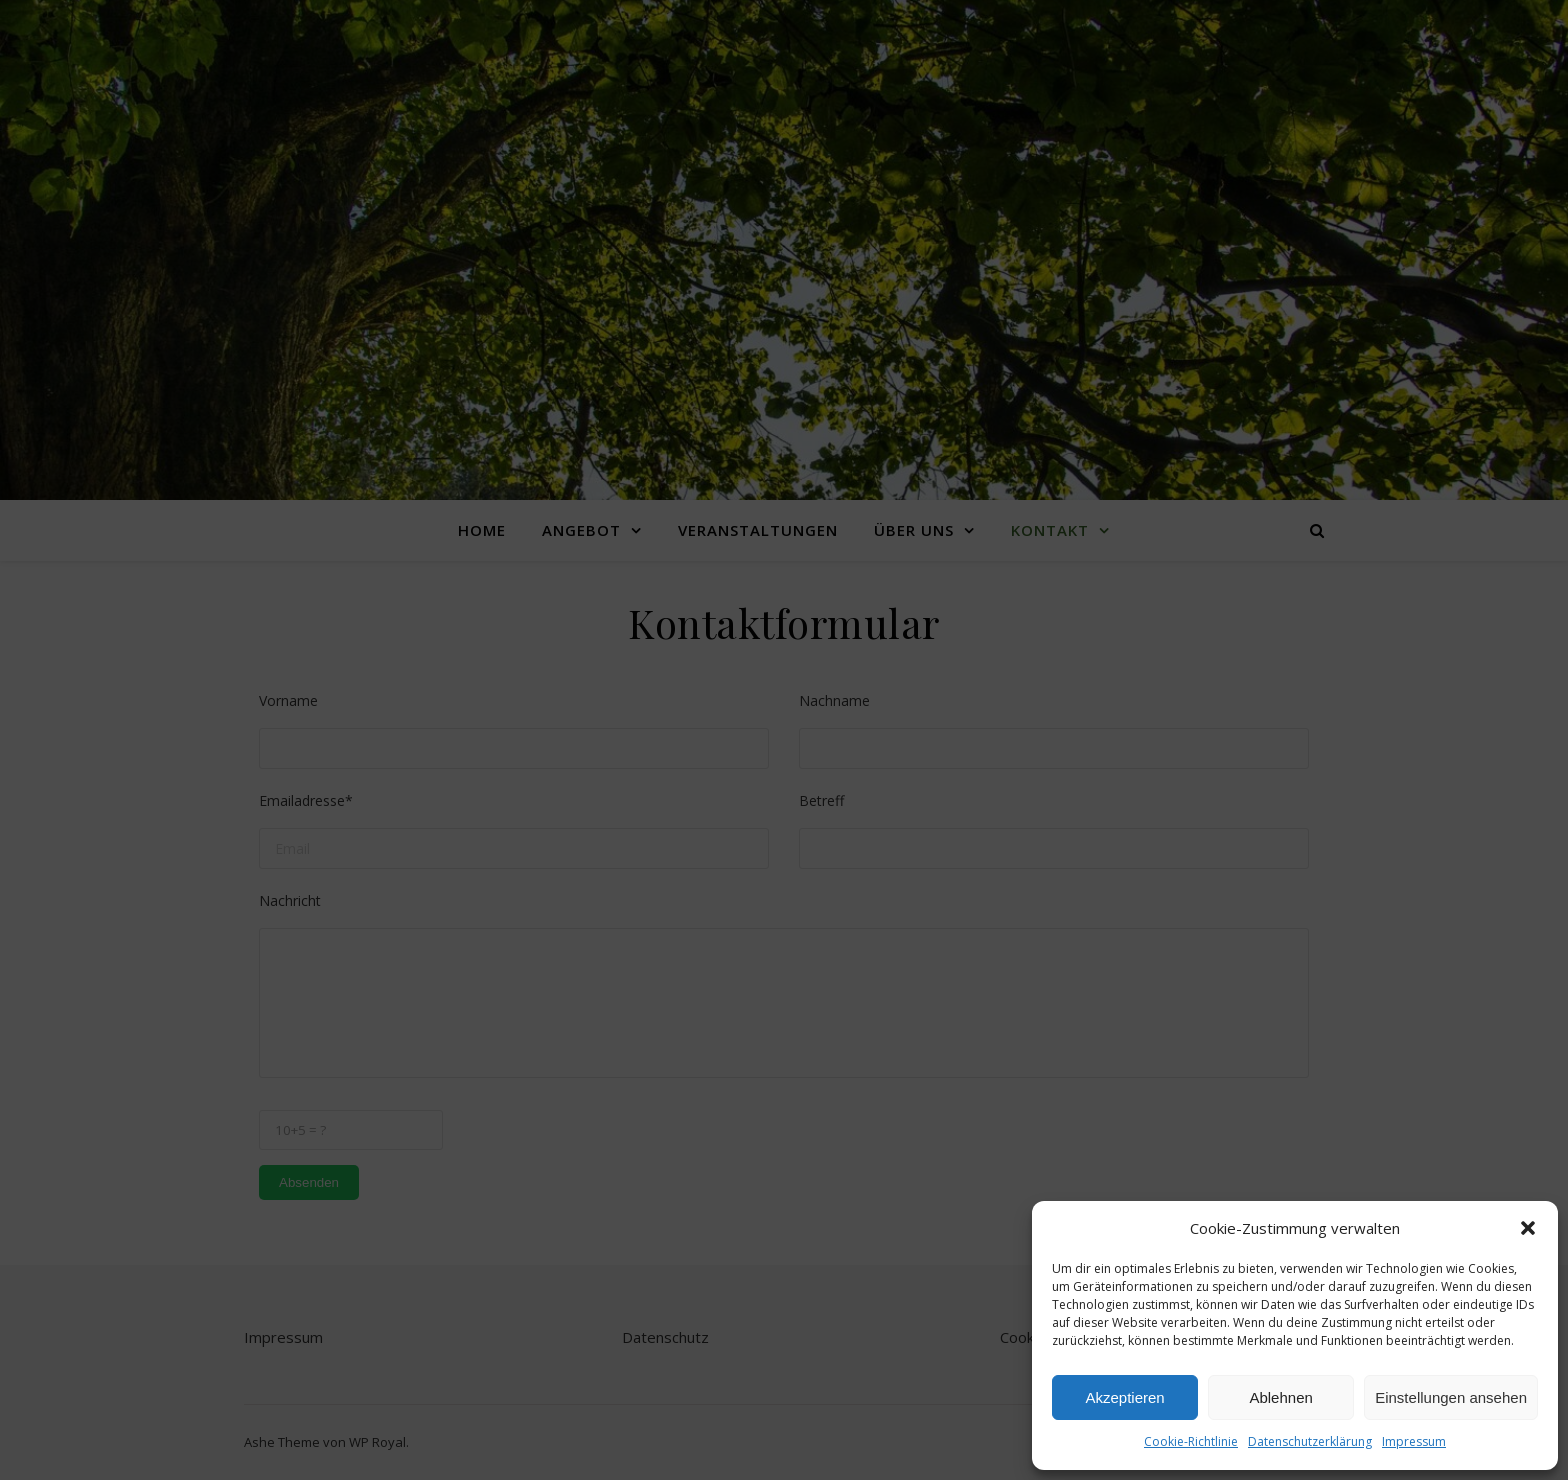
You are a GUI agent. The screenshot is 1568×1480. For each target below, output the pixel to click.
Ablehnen (1280, 1397)
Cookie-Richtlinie (1191, 1441)
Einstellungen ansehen (1451, 1397)
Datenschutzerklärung (1310, 1441)
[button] (1528, 1228)
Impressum (1414, 1441)
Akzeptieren (1124, 1397)
